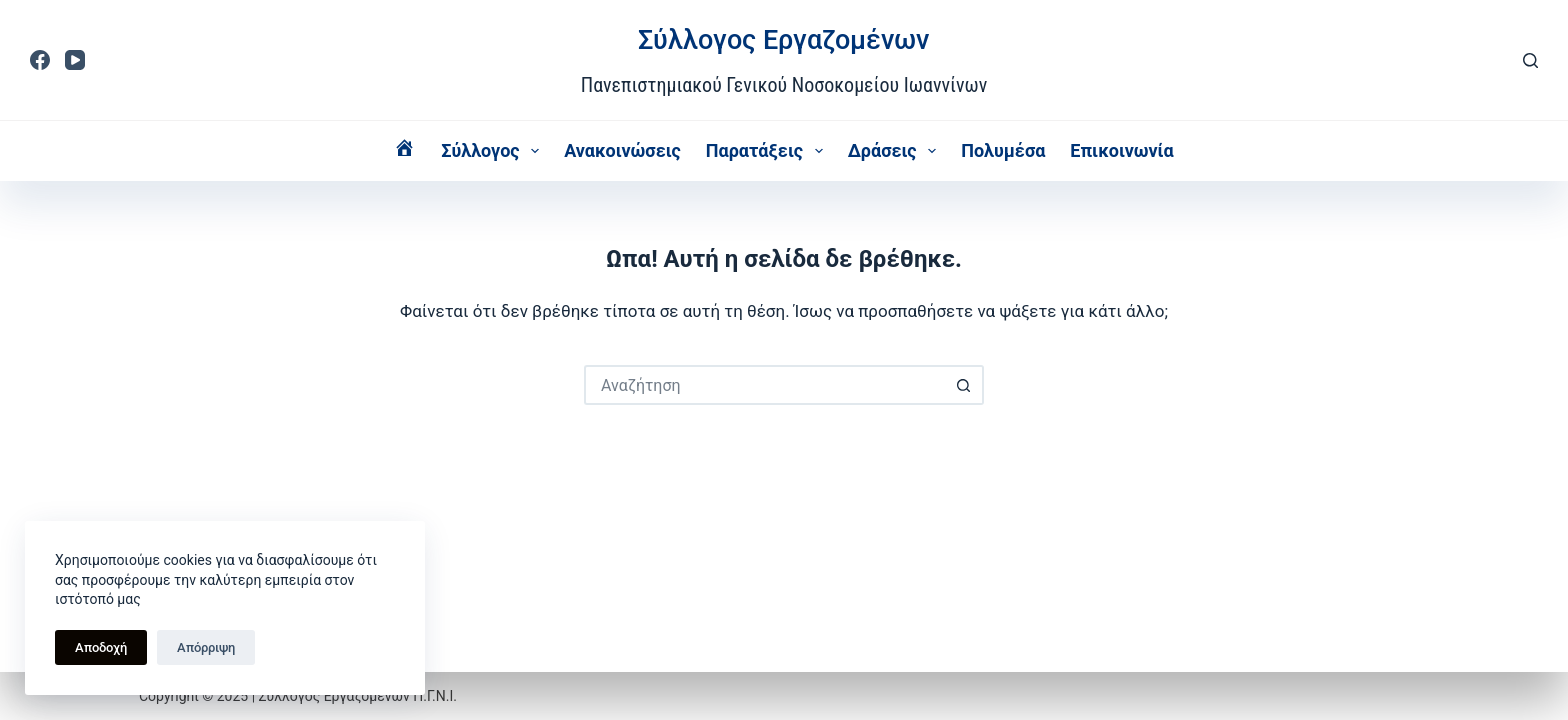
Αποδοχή (101, 647)
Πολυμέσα (1003, 150)
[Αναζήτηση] (1530, 60)
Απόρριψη (206, 647)
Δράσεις (896, 151)
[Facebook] (40, 60)
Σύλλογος (494, 151)
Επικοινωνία (1121, 150)
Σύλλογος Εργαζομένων (783, 40)
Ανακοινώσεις (622, 150)
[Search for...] (764, 385)
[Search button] (964, 385)
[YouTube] (75, 60)
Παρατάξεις (768, 151)
